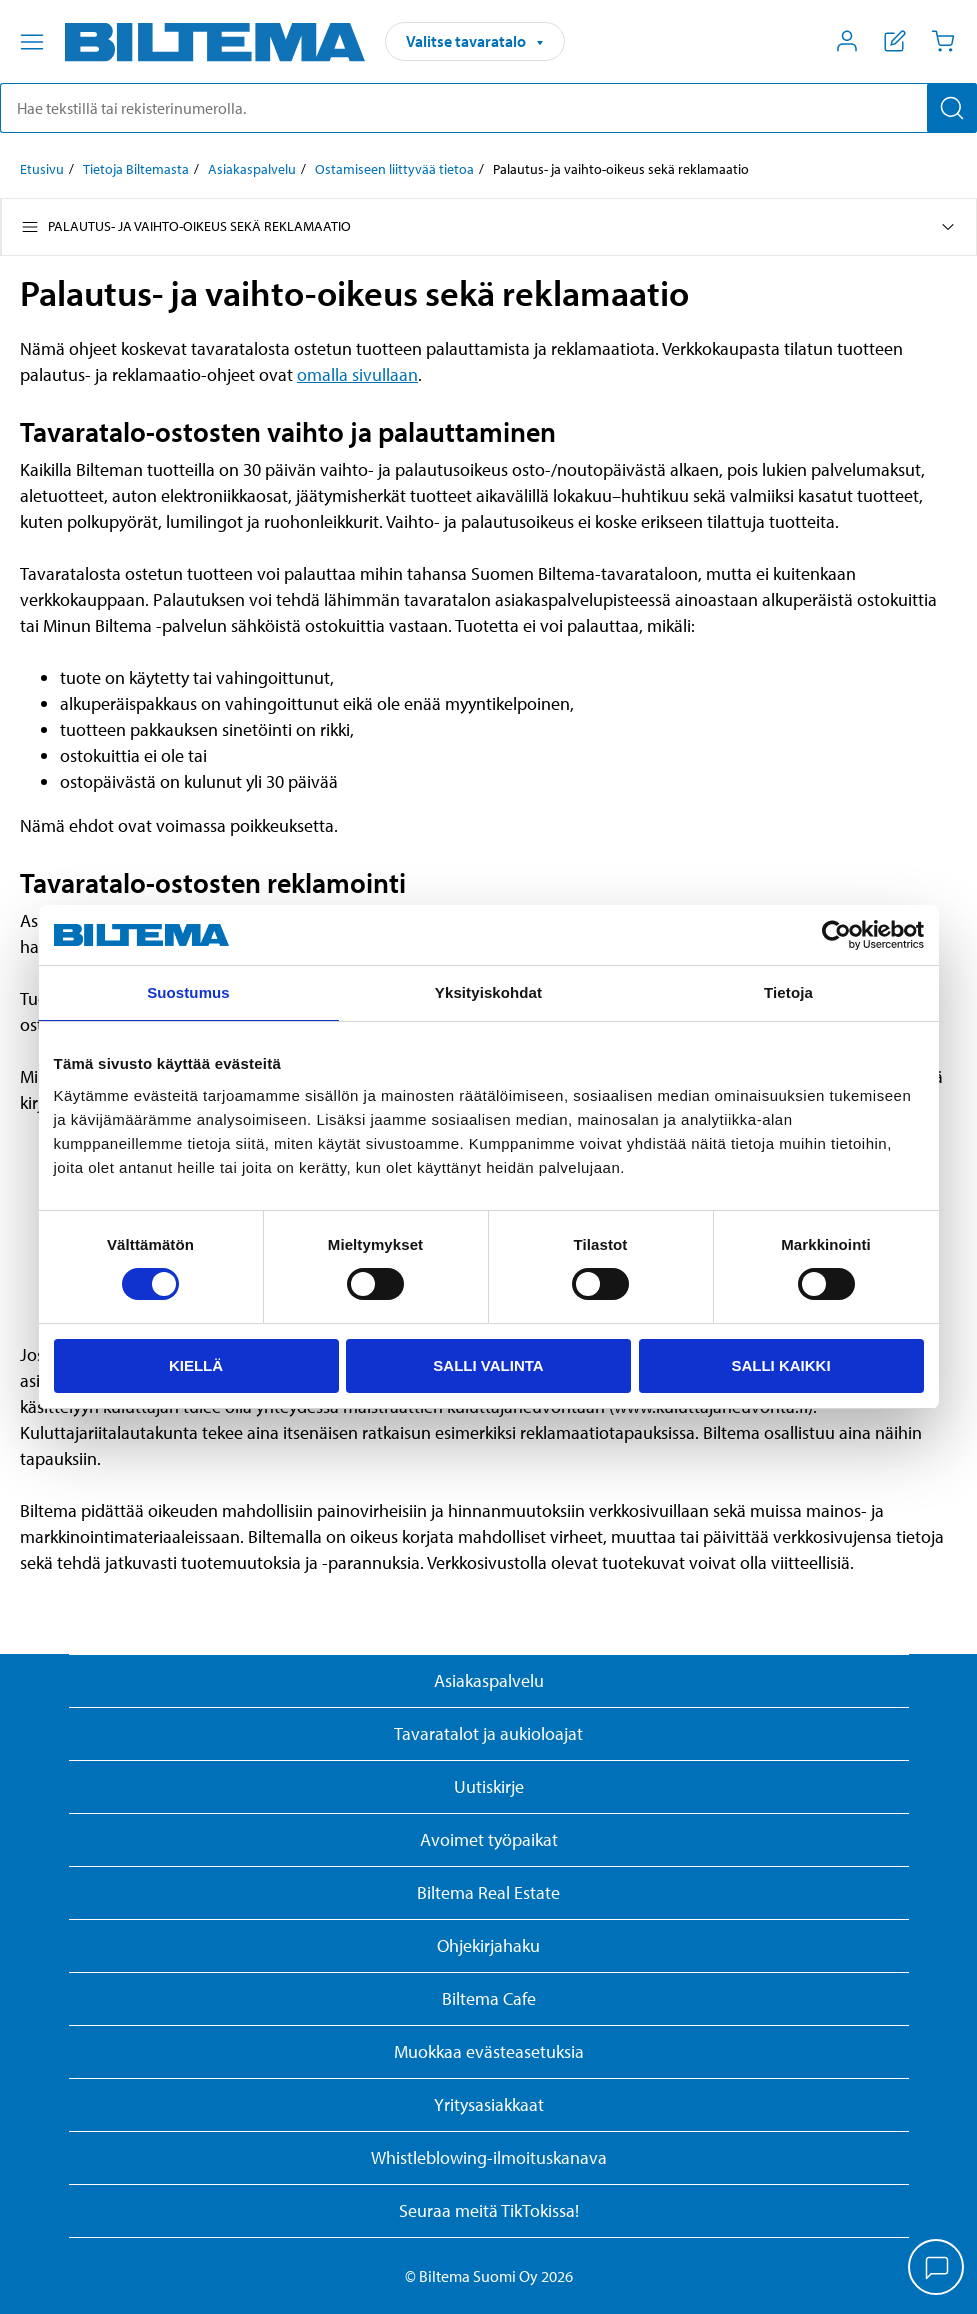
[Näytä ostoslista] (895, 41)
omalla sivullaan (357, 374)
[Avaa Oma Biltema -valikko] (847, 41)
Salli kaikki (780, 1365)
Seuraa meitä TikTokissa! (489, 2210)
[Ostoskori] (943, 41)
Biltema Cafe (489, 1998)
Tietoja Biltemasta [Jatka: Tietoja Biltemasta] (136, 169)
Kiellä (196, 1365)
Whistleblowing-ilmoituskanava (489, 2157)
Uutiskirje (489, 1786)
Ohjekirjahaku (488, 1945)
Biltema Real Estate (488, 1892)
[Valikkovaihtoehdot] (32, 42)
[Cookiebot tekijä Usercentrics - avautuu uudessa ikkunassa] (836, 935)
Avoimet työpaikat (489, 1839)
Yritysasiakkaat (489, 2104)
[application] (937, 2269)
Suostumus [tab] (188, 992)
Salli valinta (488, 1365)
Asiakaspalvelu (489, 1680)
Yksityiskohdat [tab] (488, 992)
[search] (488, 108)
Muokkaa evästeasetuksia (489, 2051)
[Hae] (952, 108)
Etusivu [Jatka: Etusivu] (42, 169)
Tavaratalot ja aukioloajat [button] (488, 1733)
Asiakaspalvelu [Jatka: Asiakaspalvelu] (252, 169)
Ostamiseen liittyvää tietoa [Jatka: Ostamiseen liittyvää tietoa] (394, 169)
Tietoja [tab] (788, 992)
